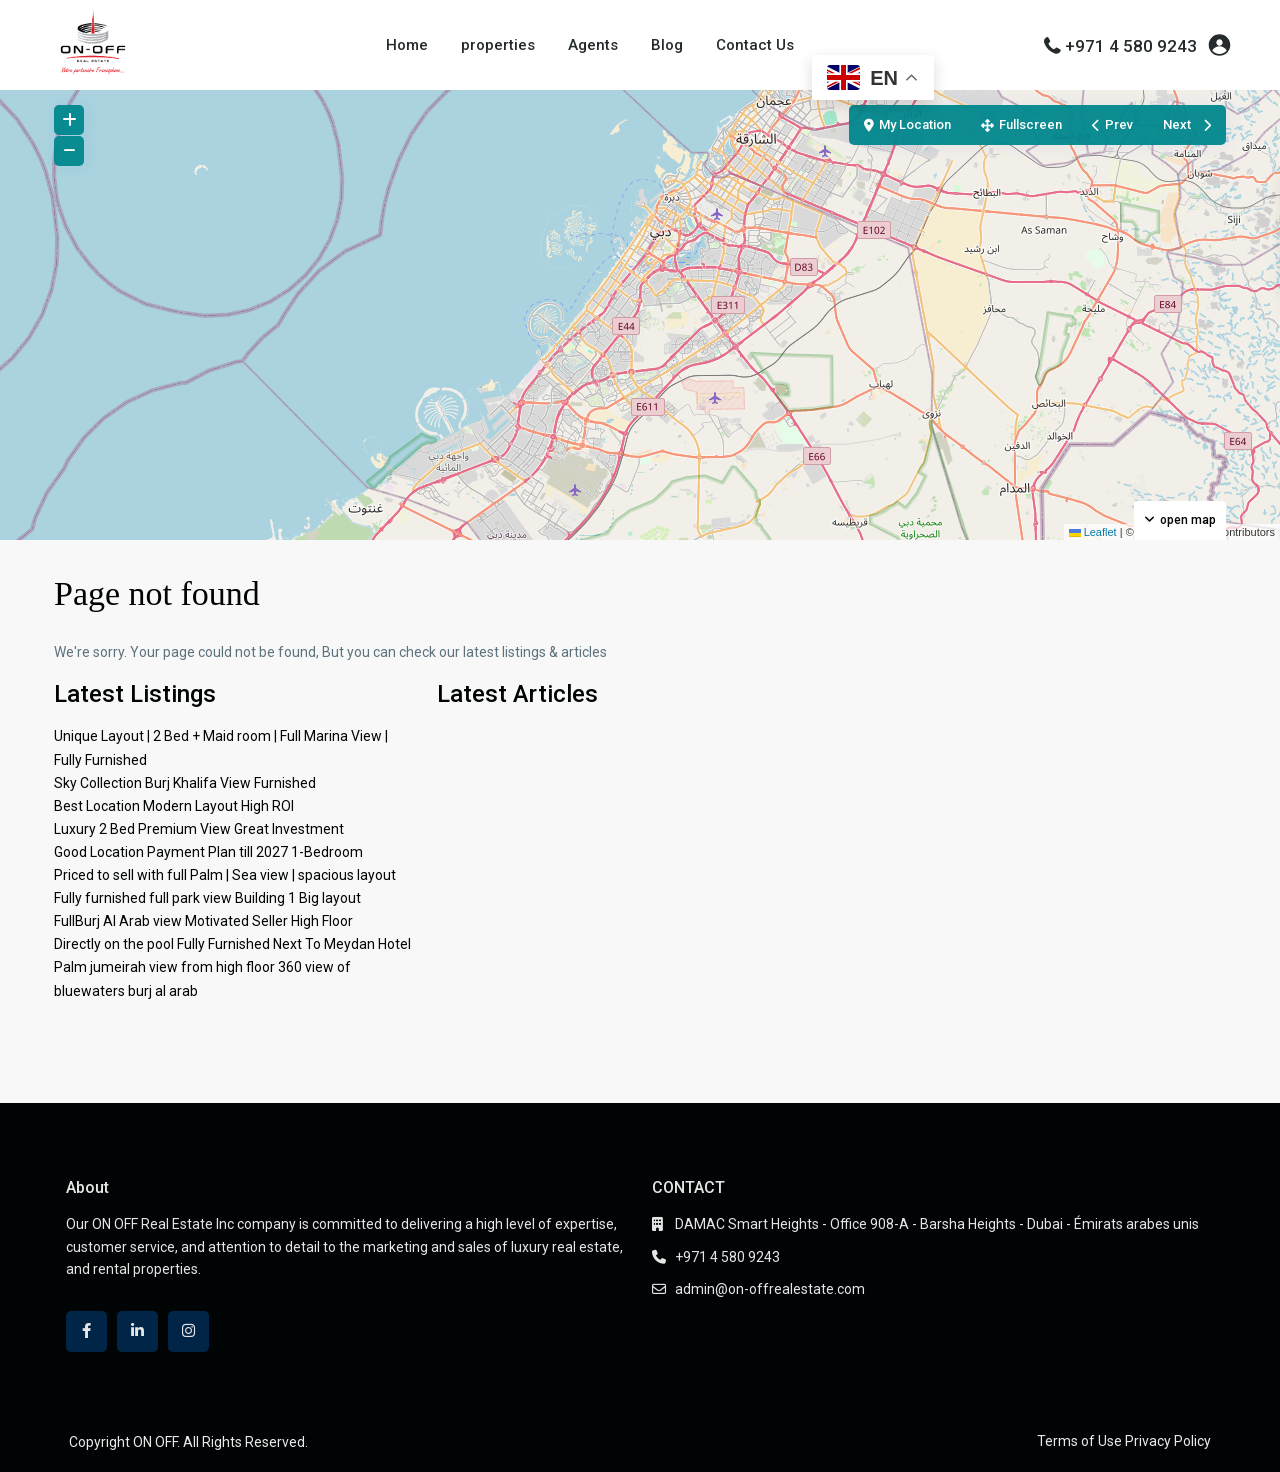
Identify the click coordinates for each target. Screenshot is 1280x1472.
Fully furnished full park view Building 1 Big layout (207, 898)
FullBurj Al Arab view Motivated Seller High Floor (203, 921)
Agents (593, 45)
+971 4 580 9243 (1131, 46)
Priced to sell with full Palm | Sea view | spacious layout (225, 875)
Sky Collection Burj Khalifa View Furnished (185, 783)
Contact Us (755, 45)
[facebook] (86, 1331)
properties (498, 45)
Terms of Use (1079, 1441)
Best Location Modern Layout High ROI (174, 806)
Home (407, 45)
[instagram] (188, 1331)
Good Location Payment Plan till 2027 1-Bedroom (208, 852)
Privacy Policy (1168, 1441)
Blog (667, 45)
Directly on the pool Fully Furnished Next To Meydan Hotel (232, 944)
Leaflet (1093, 532)
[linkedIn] (137, 1331)
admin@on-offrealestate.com (770, 1289)
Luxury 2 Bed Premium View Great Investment (199, 829)
